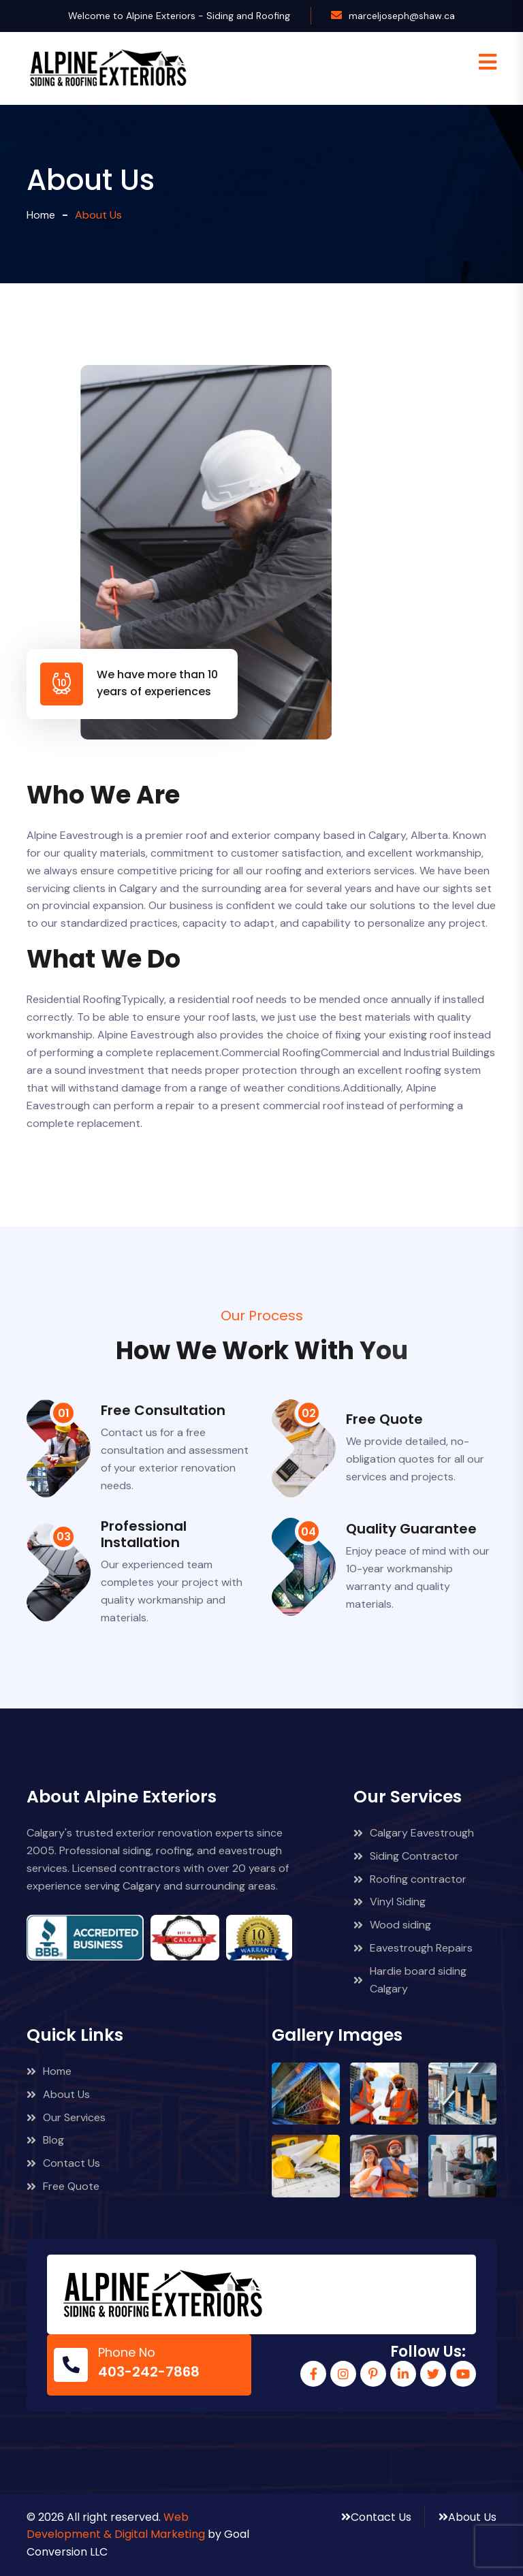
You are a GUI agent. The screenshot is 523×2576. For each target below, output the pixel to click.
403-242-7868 (149, 2371)
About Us (58, 2094)
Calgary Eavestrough (413, 1833)
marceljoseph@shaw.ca (402, 16)
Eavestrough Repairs (413, 1948)
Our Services (66, 2117)
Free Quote (63, 2186)
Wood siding (392, 1925)
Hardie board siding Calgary (409, 1980)
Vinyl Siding (389, 1901)
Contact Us (63, 2163)
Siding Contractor (406, 1856)
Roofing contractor (409, 1879)
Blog (45, 2140)
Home (41, 215)
